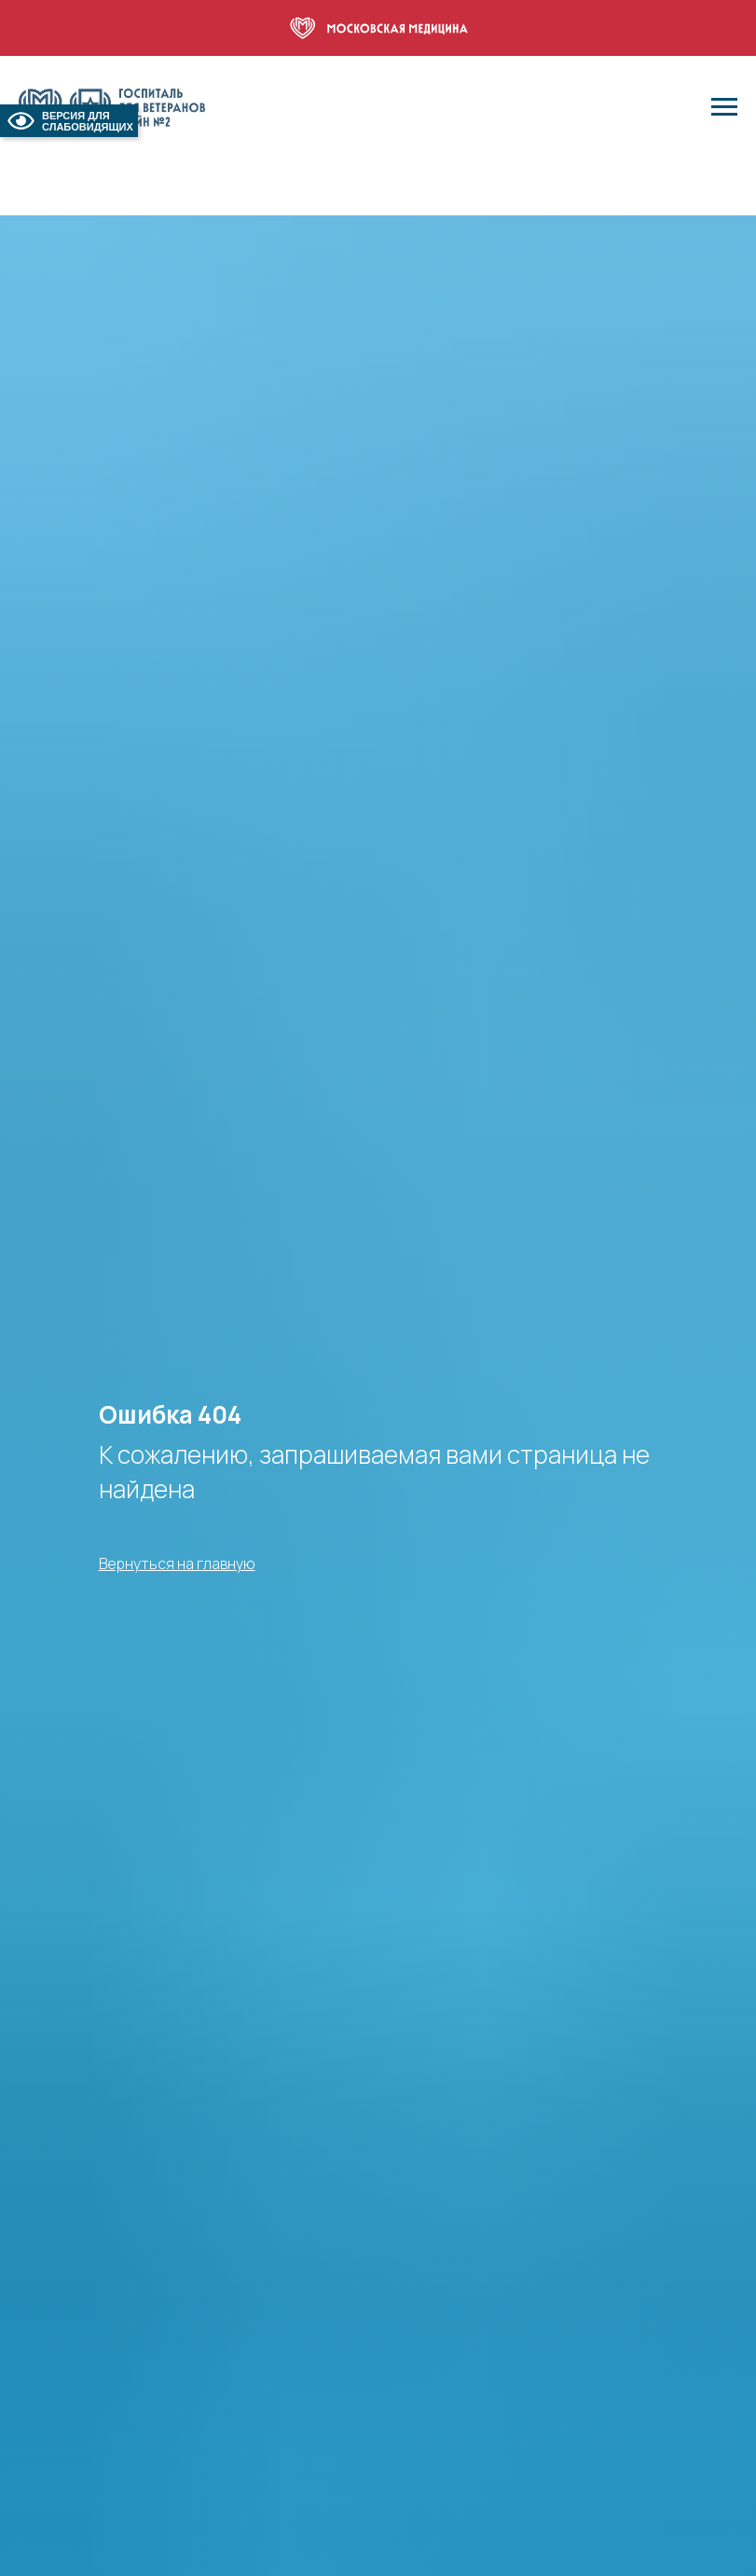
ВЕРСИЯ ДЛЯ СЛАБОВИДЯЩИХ (69, 120)
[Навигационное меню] (724, 107)
